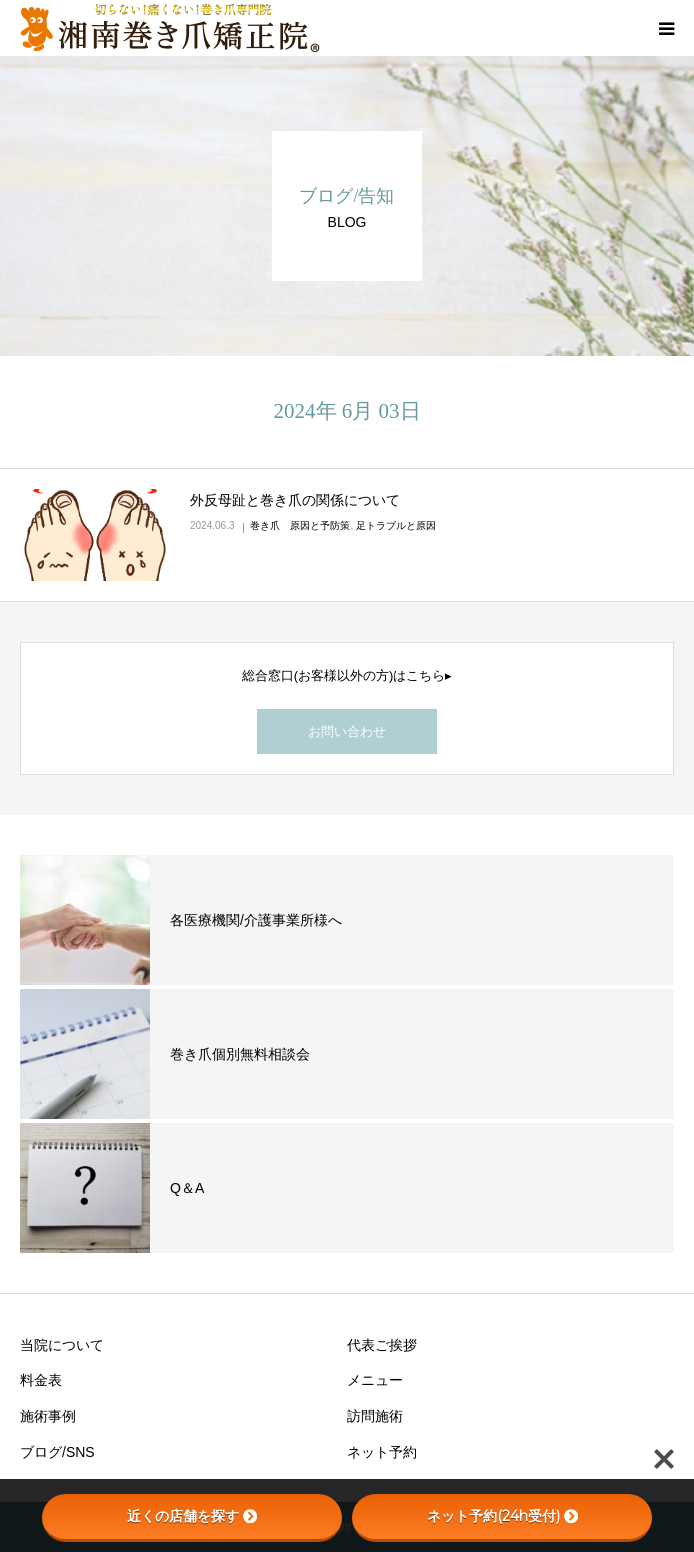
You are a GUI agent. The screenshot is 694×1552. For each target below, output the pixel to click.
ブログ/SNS (57, 1452)
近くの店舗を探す (192, 1516)
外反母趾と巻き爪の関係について (295, 500)
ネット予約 (382, 1452)
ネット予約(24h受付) (502, 1516)
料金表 (41, 1380)
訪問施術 (375, 1416)
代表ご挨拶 (382, 1345)
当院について (62, 1345)
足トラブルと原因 (396, 525)
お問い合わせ (347, 731)
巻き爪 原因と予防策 (300, 525)
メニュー (375, 1380)
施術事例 (48, 1416)
